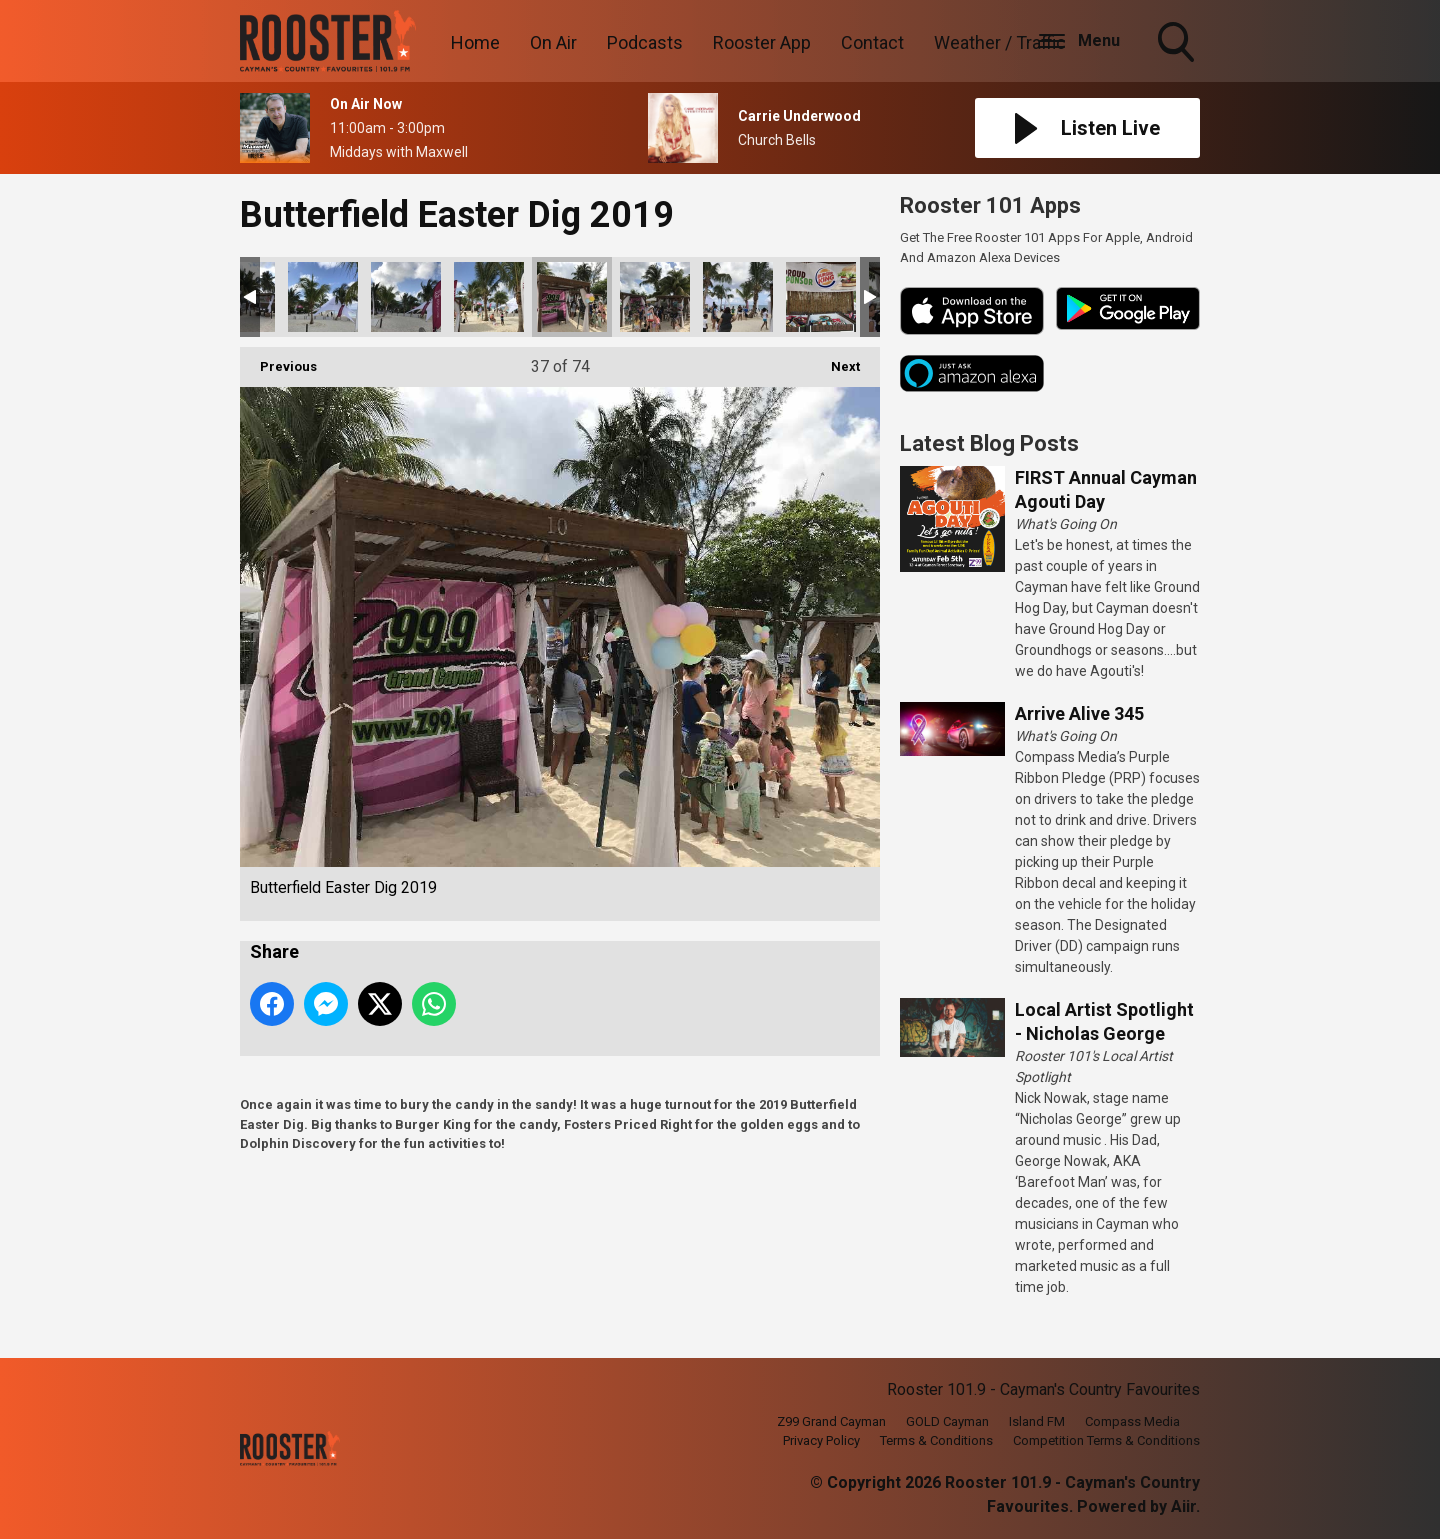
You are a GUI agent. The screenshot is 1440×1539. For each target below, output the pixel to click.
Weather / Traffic (1000, 42)
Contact (872, 42)
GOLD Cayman (947, 1421)
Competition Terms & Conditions (1106, 1440)
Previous (278, 360)
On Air (553, 42)
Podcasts (645, 42)
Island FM (1037, 1421)
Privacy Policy (821, 1440)
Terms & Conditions (936, 1440)
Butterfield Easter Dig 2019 (323, 297)
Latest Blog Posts (989, 443)
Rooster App (762, 42)
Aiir (1183, 1506)
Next (835, 360)
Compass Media (1132, 1421)
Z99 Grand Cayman (831, 1421)
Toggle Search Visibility (1178, 44)
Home (475, 42)
